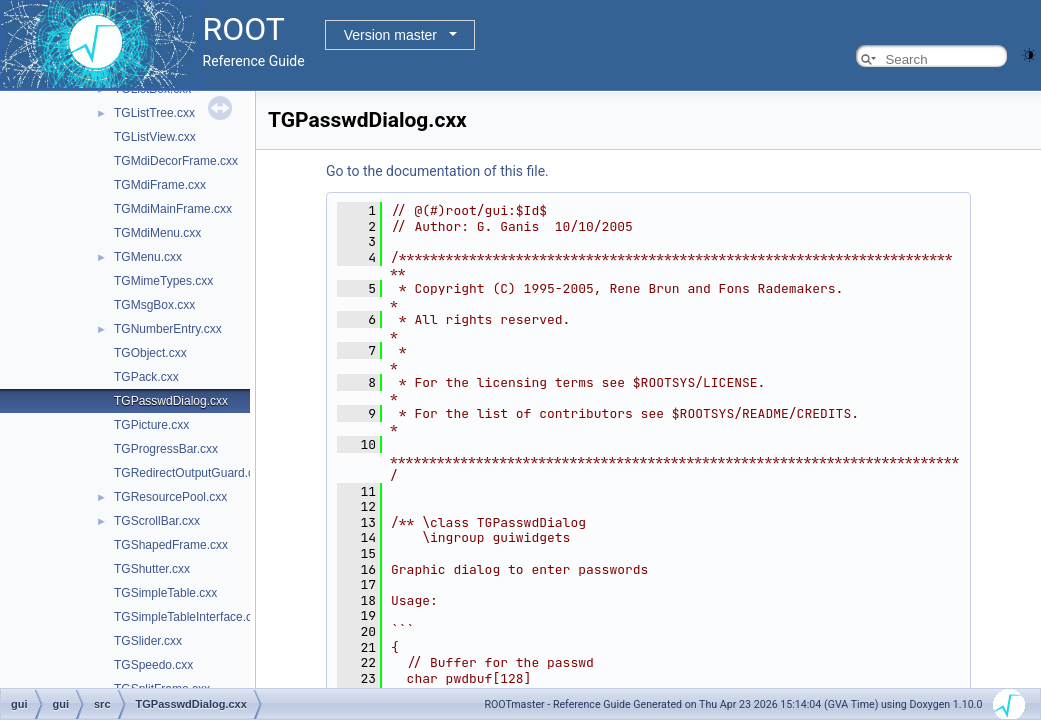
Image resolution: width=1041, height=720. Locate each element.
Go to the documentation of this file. (437, 171)
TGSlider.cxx (148, 641)
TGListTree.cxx (154, 113)
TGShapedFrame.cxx (171, 545)
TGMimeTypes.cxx (163, 281)
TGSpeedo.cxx (153, 665)
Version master (390, 35)
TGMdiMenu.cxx (157, 233)
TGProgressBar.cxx (166, 449)
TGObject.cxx (150, 353)
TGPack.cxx (146, 377)
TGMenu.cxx (148, 257)
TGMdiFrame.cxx (160, 185)
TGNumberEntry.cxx (168, 329)
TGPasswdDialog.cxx (171, 401)
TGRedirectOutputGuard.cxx (190, 473)
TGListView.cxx (155, 137)
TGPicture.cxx (151, 425)
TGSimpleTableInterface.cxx (189, 617)
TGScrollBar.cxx (157, 521)
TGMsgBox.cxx (154, 305)
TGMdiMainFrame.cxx (173, 209)
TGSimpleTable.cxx (165, 593)
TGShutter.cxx (152, 569)
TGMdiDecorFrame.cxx (176, 161)
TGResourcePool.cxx (170, 497)
